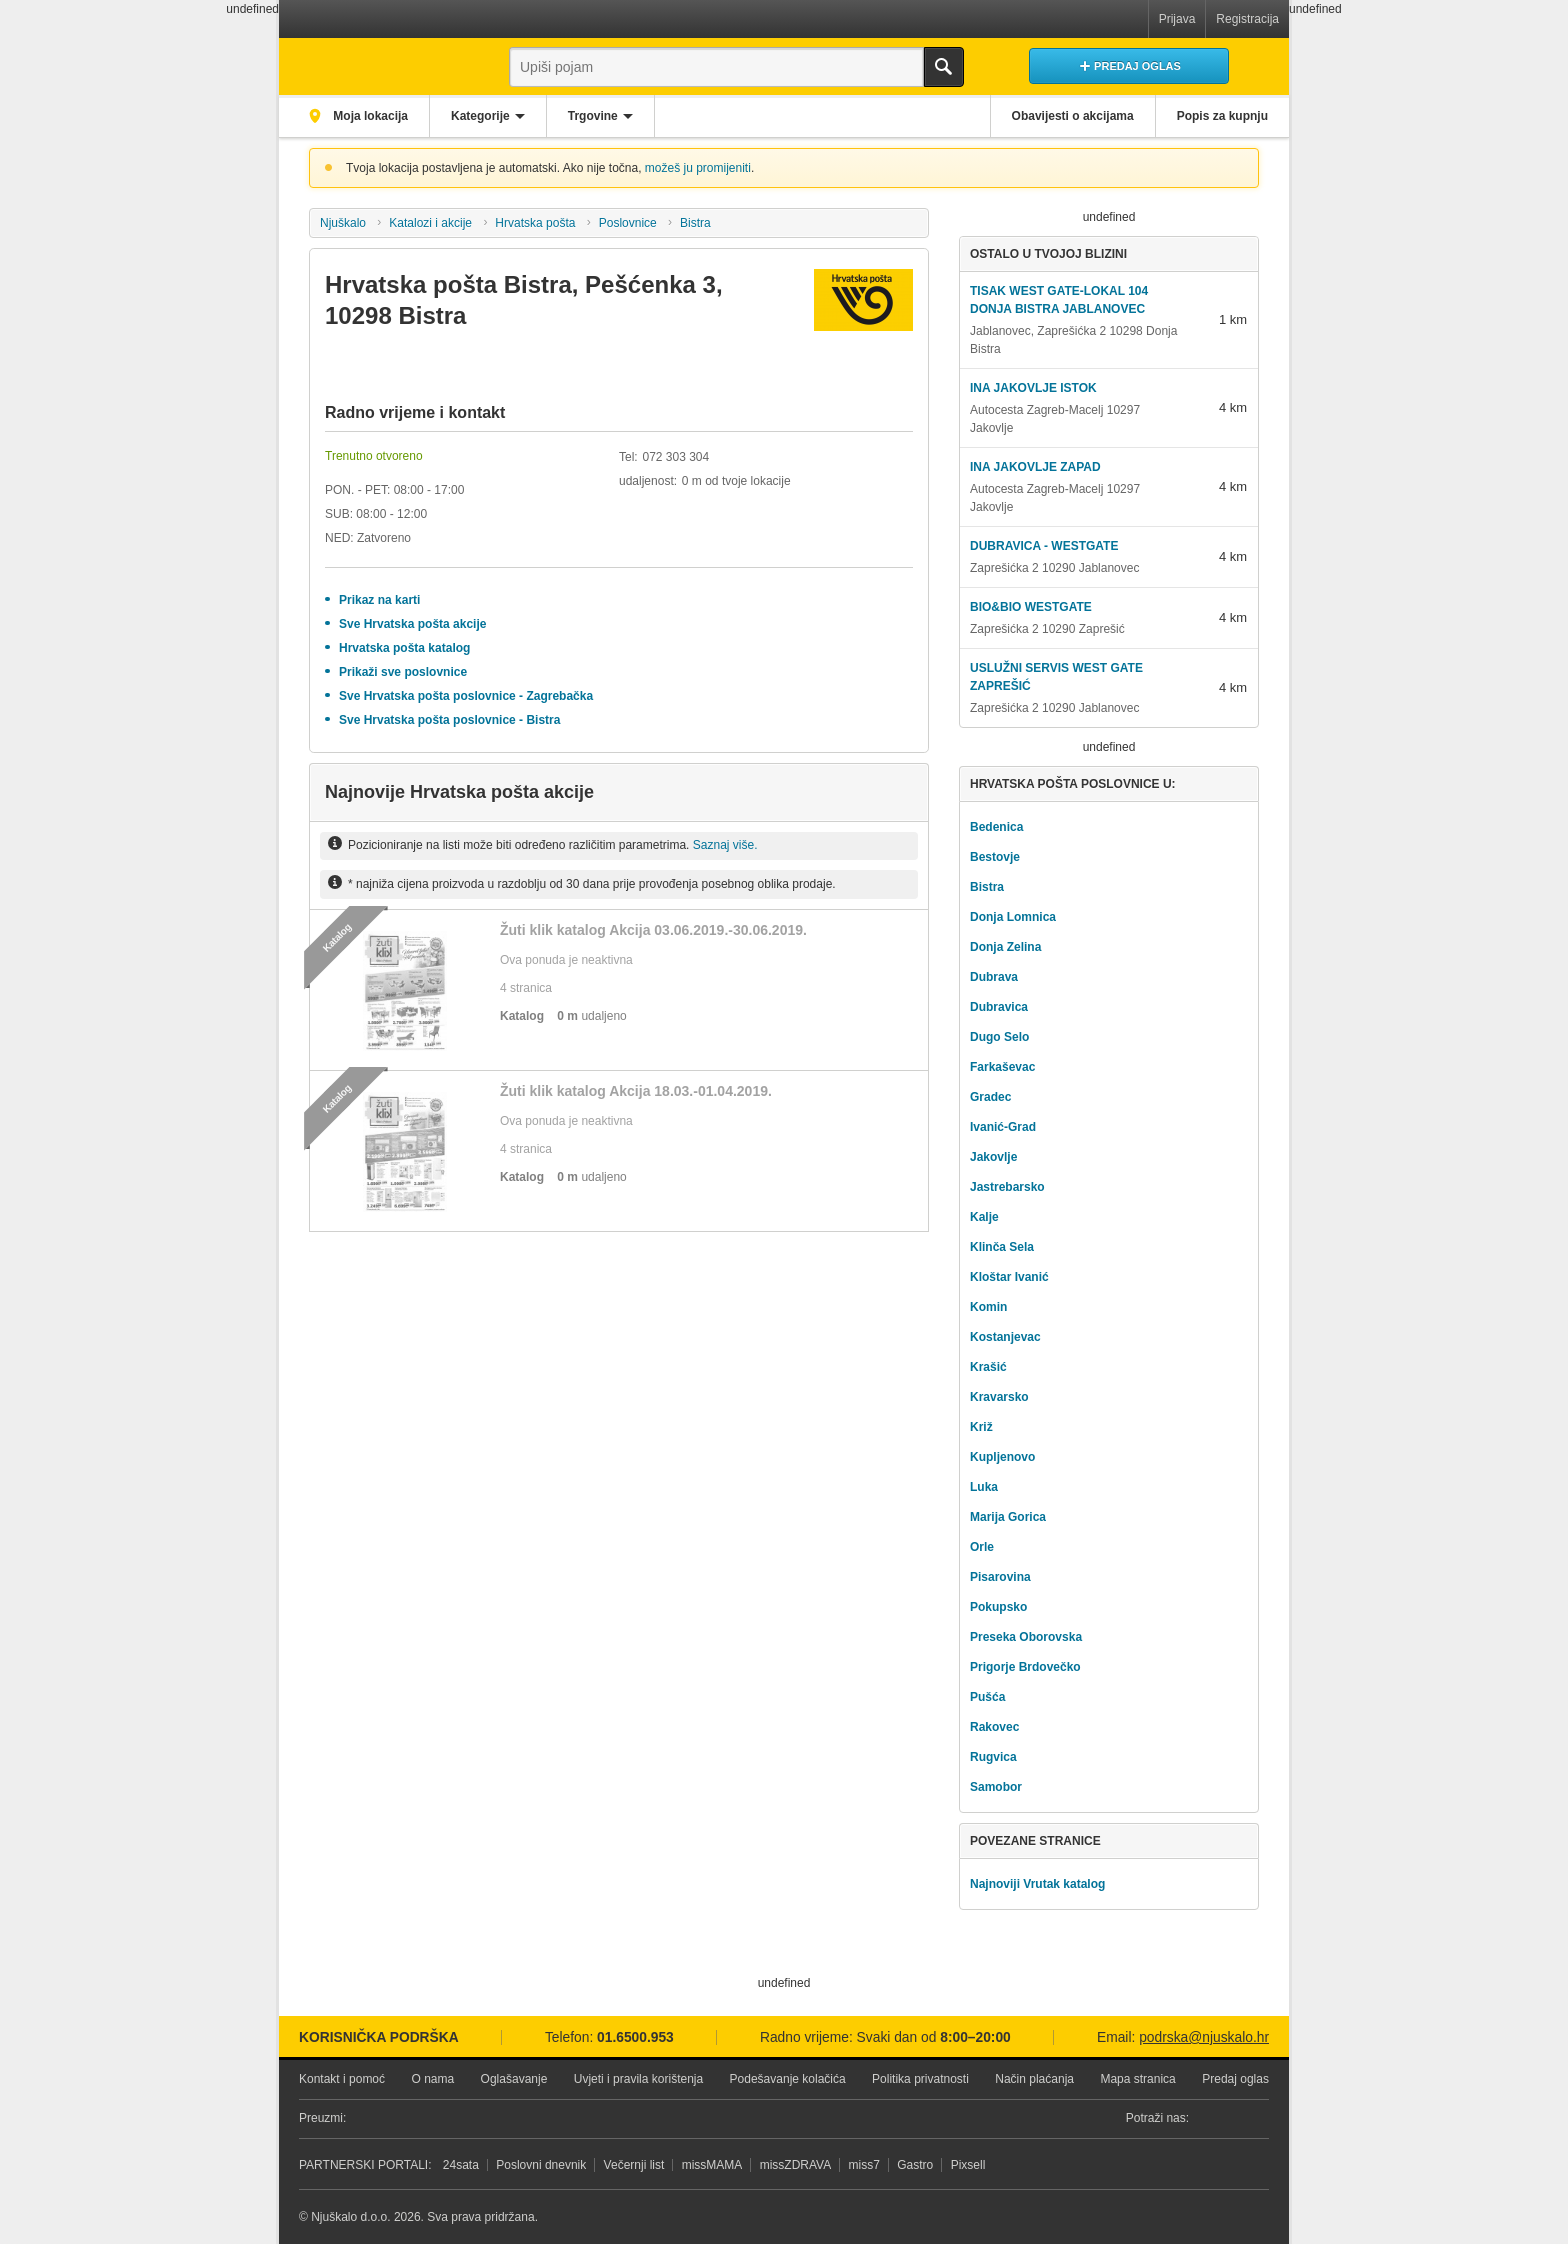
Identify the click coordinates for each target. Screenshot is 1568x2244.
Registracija (1247, 19)
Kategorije (480, 116)
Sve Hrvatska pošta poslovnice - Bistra (449, 720)
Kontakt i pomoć (342, 2079)
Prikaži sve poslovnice (403, 672)
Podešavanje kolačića (788, 2079)
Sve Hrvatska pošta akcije (412, 624)
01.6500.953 (635, 2037)
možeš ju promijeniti (698, 168)
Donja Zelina (1005, 947)
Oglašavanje (514, 2079)
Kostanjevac (1005, 1337)
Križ (981, 1427)
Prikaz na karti (379, 600)
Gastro (915, 2165)
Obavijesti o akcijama (1073, 116)
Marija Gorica (1008, 1517)
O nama (432, 2079)
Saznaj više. (725, 845)
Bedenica (996, 827)
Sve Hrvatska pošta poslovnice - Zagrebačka (466, 696)
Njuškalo (343, 223)
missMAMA (712, 2165)
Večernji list (634, 2165)
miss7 (864, 2165)
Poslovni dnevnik (541, 2165)
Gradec (990, 1097)
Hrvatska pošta (535, 223)
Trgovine (593, 116)
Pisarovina (1000, 1577)
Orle (982, 1547)
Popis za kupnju (1222, 116)
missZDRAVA (796, 2165)
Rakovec (994, 1727)
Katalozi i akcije (430, 223)
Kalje (984, 1217)
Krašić (988, 1367)
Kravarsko (999, 1397)
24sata (461, 2165)
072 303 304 (675, 457)
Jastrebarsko (1007, 1187)
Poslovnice (628, 223)
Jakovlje (993, 1157)
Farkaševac (1002, 1067)
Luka (984, 1487)
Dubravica (999, 1007)
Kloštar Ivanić (1009, 1277)
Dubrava (994, 977)
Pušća (987, 1697)
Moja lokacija (369, 116)
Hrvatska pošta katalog (404, 648)
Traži (944, 67)
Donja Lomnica (1013, 917)
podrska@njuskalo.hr (1204, 2037)
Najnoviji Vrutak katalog (1037, 1884)
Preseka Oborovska (1026, 1637)
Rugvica (993, 1757)
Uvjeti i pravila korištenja (638, 2079)
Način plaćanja (1034, 2079)
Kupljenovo (1002, 1457)
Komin (988, 1307)
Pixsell (968, 2165)
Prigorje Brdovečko (1025, 1667)
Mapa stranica (1137, 2079)
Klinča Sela (1002, 1247)
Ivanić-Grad (1003, 1127)
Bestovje (995, 857)
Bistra (695, 223)
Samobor (996, 1787)
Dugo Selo (999, 1037)
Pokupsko (998, 1607)
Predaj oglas (1235, 2079)
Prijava (1177, 19)
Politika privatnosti (920, 2079)
